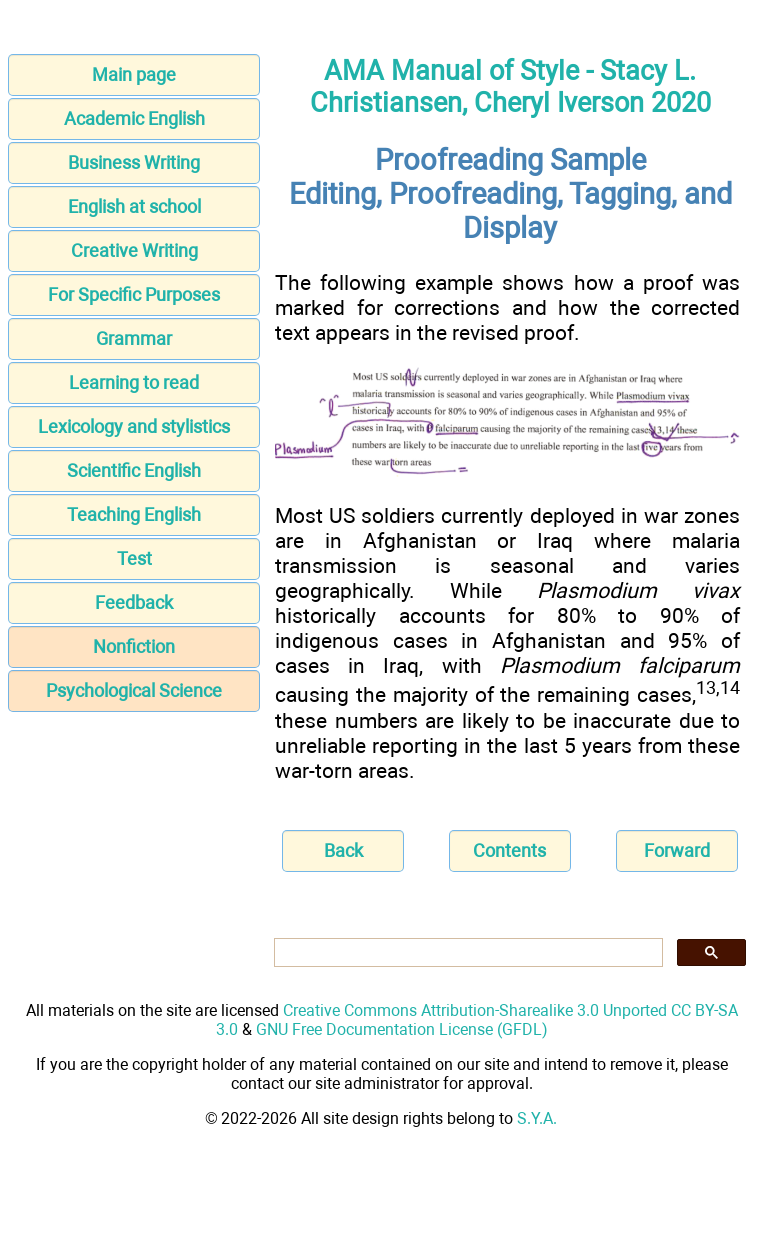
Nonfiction (134, 646)
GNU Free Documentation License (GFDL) (402, 1029)
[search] (466, 953)
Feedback (134, 602)
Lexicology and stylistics (134, 426)
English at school (134, 206)
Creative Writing (134, 250)
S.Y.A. (537, 1118)
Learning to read (134, 382)
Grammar (134, 338)
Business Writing (134, 162)
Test (134, 558)
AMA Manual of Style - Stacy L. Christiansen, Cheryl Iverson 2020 (510, 87)
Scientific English (134, 470)
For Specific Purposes (134, 294)
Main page (134, 74)
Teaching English (134, 514)
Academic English (134, 118)
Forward (677, 850)
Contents (509, 850)
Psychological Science (134, 690)
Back (343, 850)
